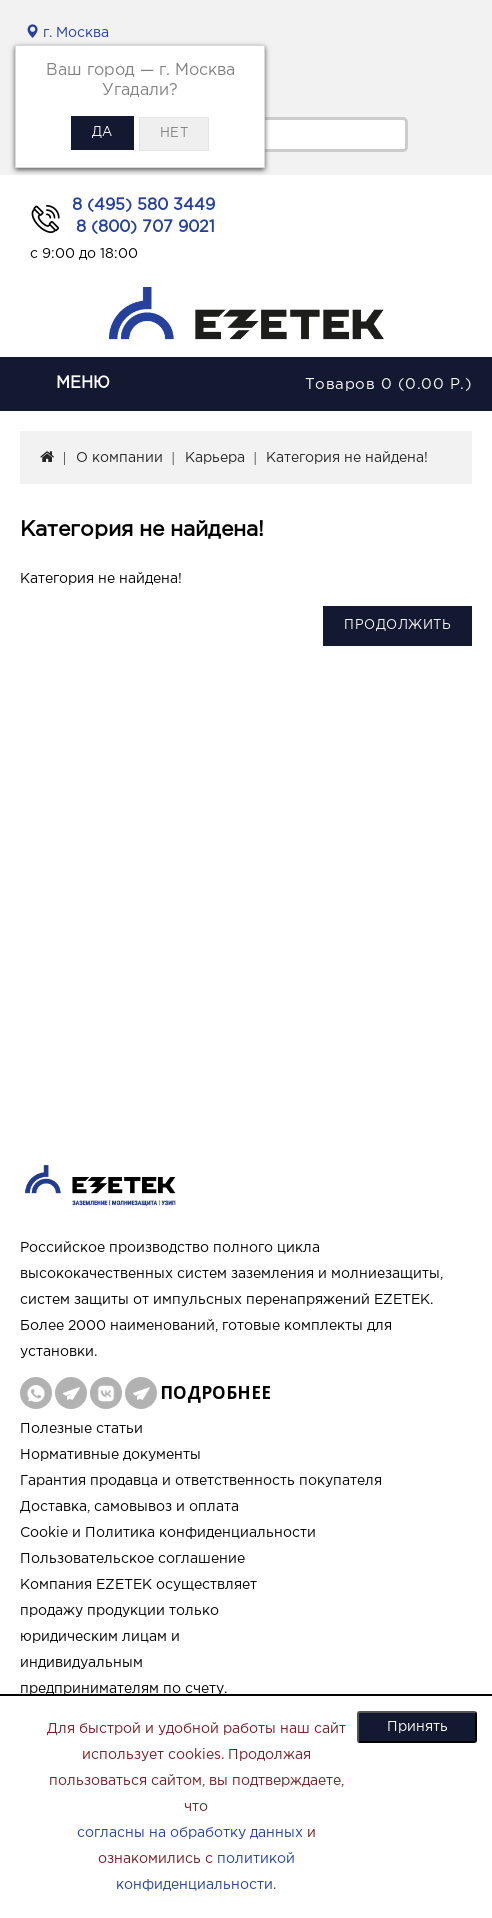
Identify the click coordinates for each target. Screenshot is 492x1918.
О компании (119, 458)
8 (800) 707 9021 (145, 227)
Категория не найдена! (347, 458)
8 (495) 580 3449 (143, 205)
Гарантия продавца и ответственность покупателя (201, 1481)
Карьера (215, 458)
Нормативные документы (110, 1455)
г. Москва (67, 33)
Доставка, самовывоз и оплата (129, 1507)
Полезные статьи (81, 1429)
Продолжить (397, 625)
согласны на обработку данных (190, 1833)
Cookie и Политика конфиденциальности (168, 1533)
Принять (417, 1727)
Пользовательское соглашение (132, 1559)
